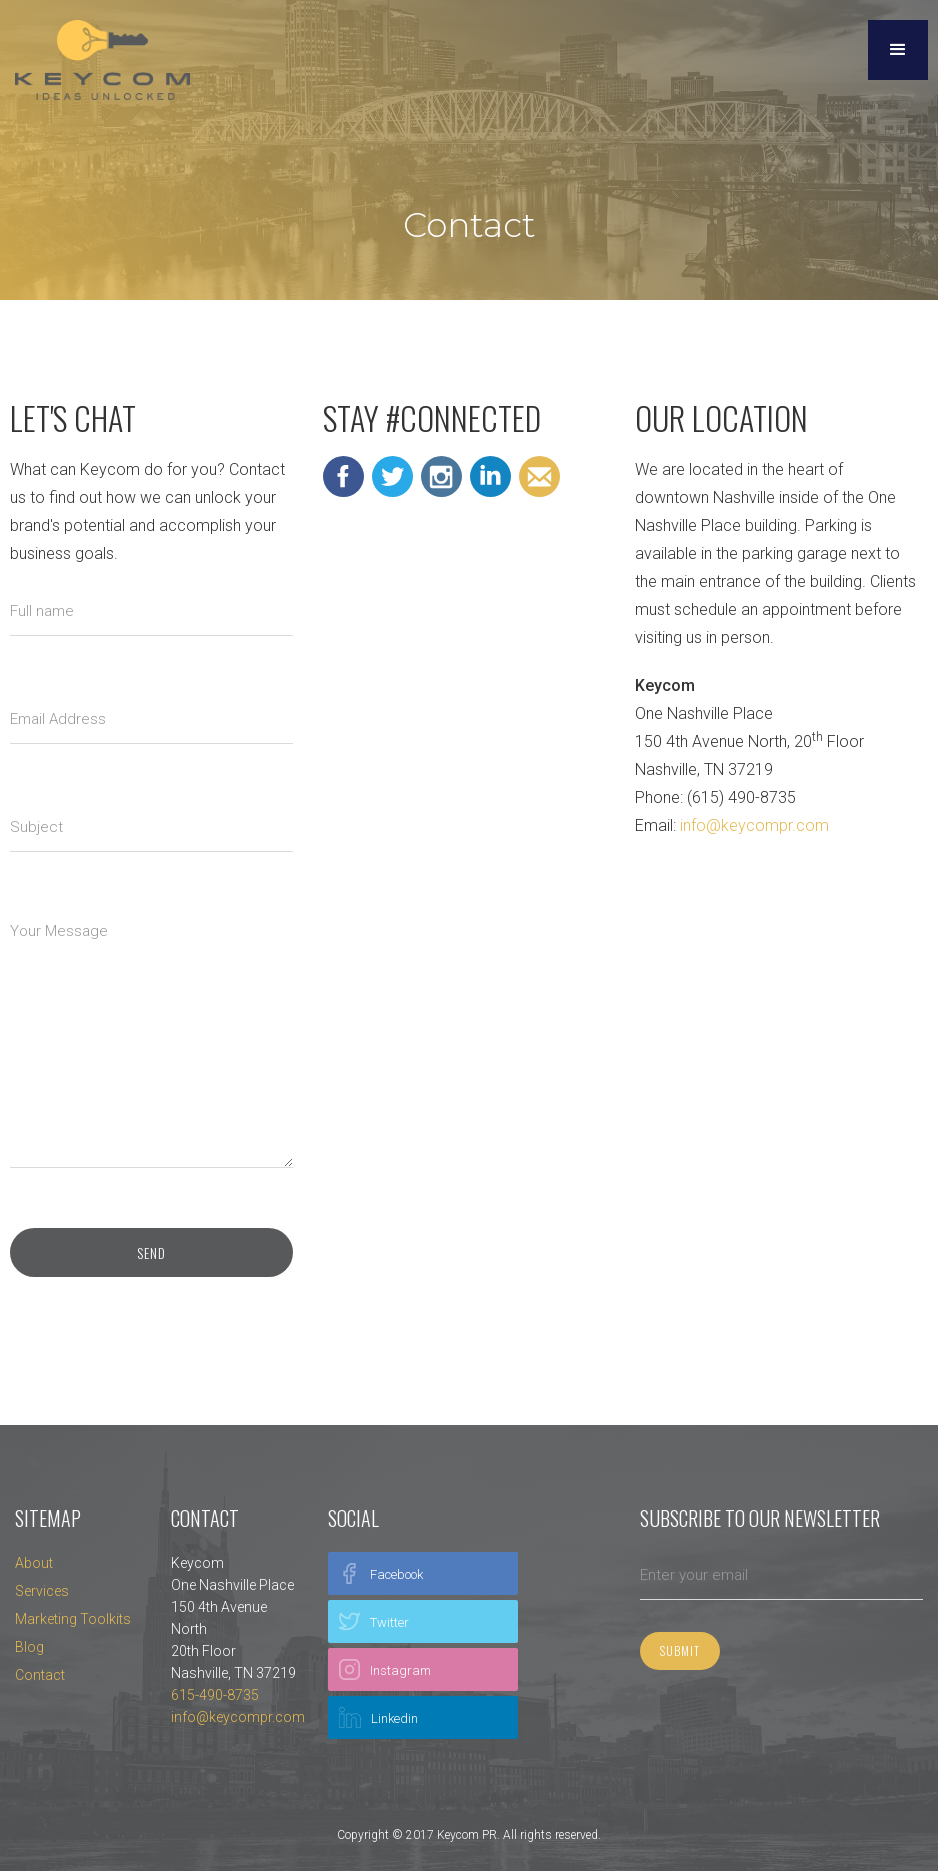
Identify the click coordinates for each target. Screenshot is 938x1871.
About (34, 1563)
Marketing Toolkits (73, 1619)
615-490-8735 (215, 1695)
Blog (29, 1647)
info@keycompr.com (754, 825)
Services (42, 1591)
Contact (40, 1675)
